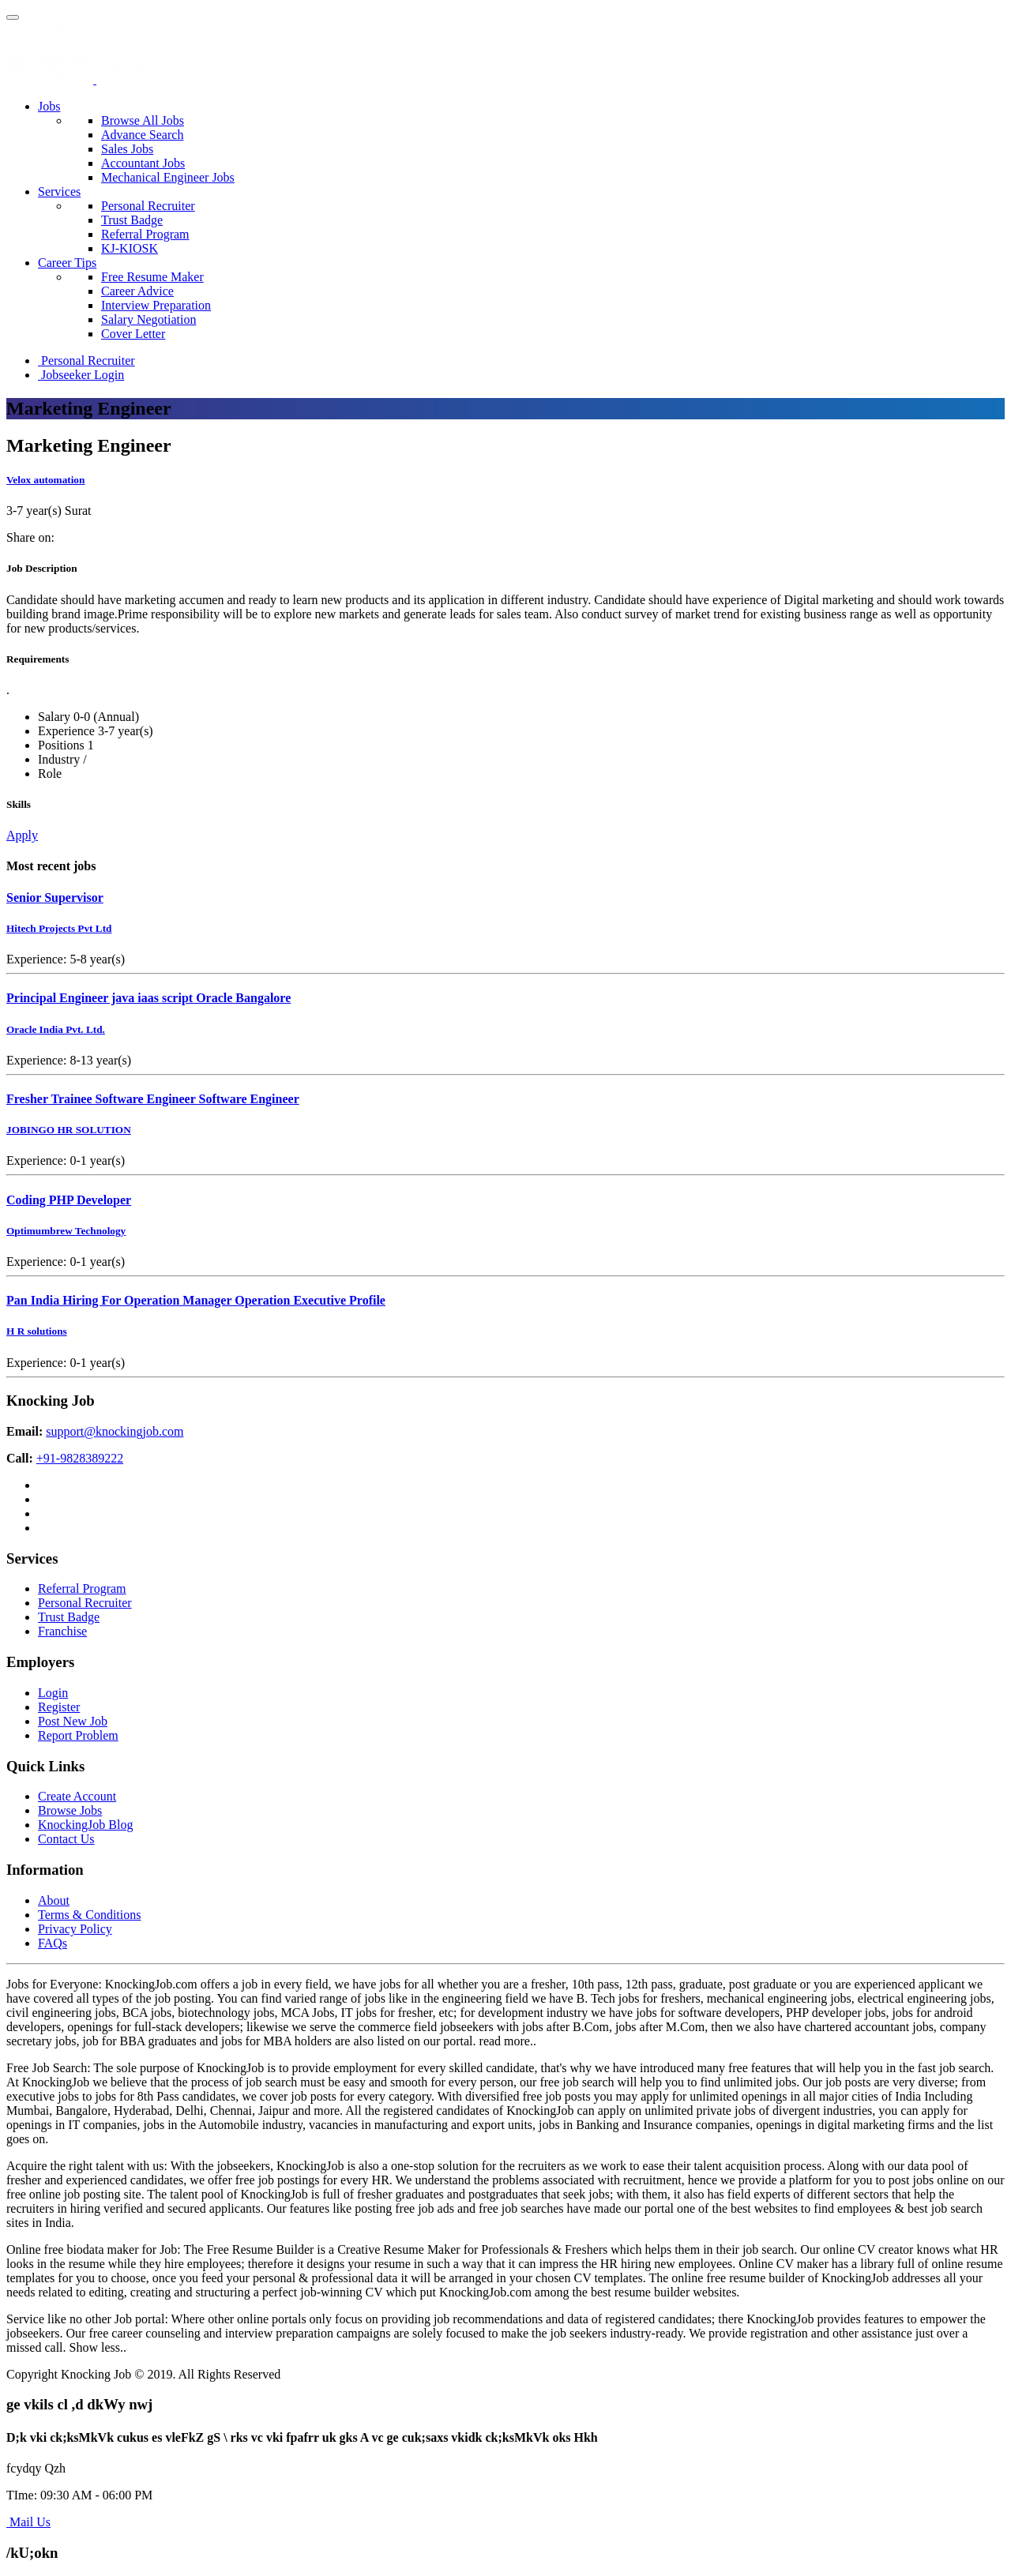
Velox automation (45, 480)
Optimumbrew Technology (66, 1231)
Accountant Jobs (143, 163)
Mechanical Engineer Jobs (168, 177)
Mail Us (28, 2522)
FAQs (52, 1943)
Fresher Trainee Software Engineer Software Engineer (152, 1099)
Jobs (49, 106)
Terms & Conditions (89, 1914)
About (54, 1900)
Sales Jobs (127, 149)
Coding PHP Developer (68, 1200)
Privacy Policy (75, 1929)
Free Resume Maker (152, 277)
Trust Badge (132, 220)
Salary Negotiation (148, 319)
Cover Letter (133, 333)
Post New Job (72, 1721)
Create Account (77, 1796)
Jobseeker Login (81, 374)
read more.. (507, 2041)
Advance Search (142, 134)
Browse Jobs (70, 1810)
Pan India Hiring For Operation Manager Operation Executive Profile (195, 1300)
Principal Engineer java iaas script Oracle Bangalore (148, 997)
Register (59, 1707)
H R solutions (36, 1331)
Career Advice (137, 291)
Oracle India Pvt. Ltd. (55, 1029)
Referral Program (145, 234)
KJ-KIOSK (129, 248)
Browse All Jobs (142, 120)
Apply (22, 835)
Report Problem (78, 1735)
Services (59, 191)
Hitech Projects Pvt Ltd (58, 928)
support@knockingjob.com (114, 1431)
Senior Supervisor (54, 897)
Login (53, 1692)
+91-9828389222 (79, 1458)
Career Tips (67, 262)
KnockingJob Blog (85, 1824)
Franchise (62, 1631)
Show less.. (98, 2347)
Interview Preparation (156, 305)
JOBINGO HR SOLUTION (68, 1130)
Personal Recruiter (148, 205)
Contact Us (66, 1839)
